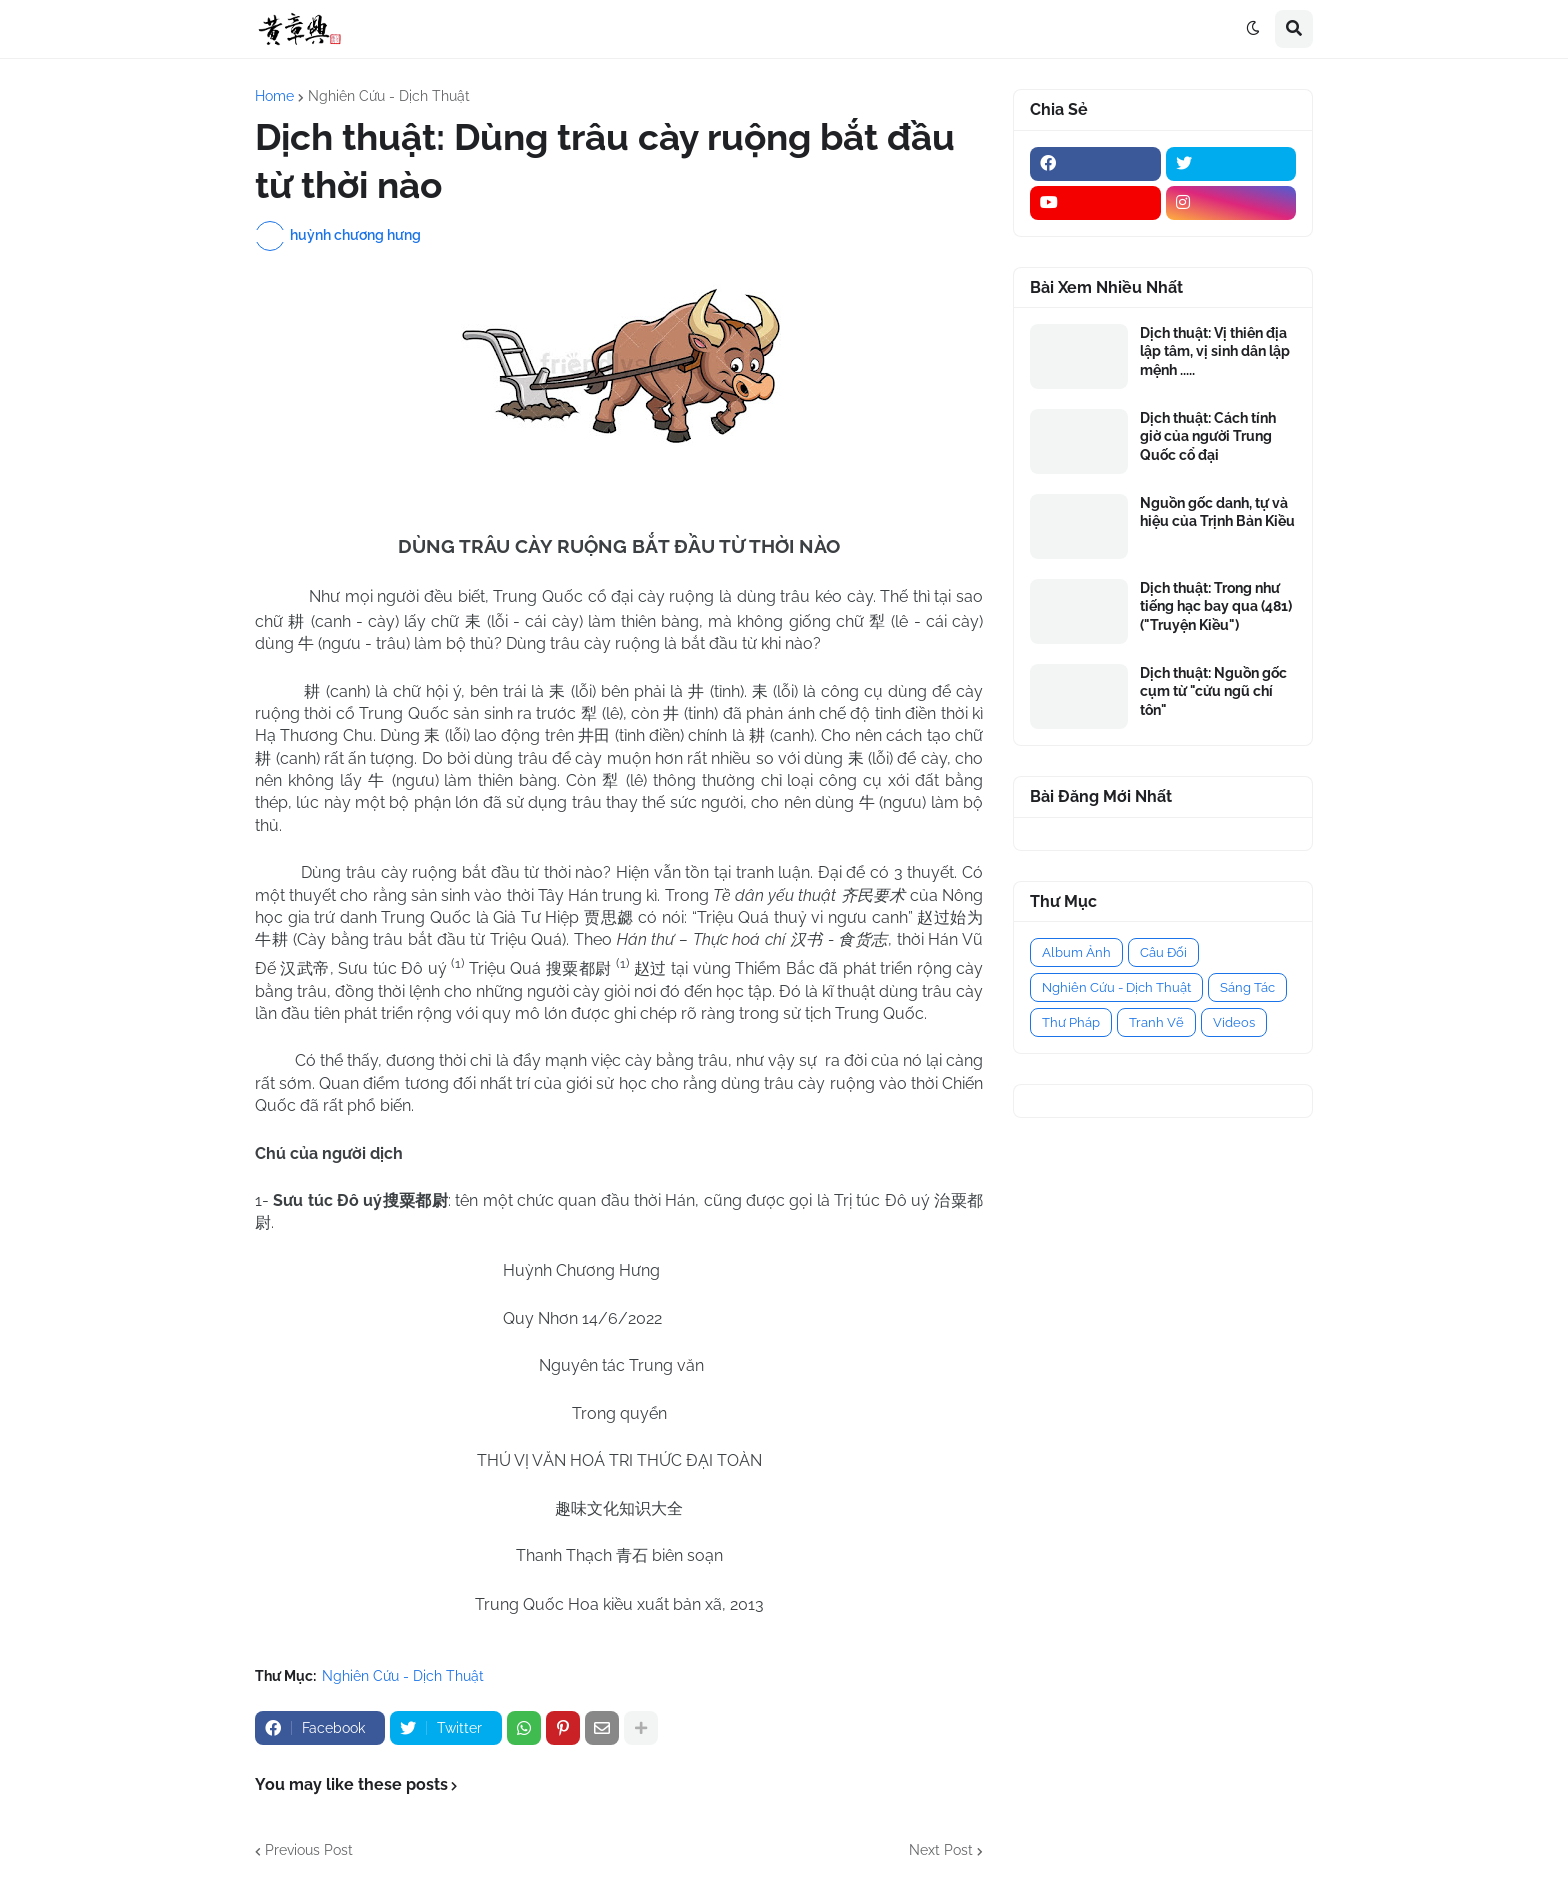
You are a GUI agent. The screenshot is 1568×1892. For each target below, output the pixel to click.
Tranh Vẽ (1156, 1022)
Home (274, 96)
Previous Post (309, 1850)
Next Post (941, 1850)
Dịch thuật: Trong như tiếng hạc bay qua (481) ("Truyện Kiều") (1216, 606)
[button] (1253, 29)
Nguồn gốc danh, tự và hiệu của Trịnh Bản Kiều (1217, 512)
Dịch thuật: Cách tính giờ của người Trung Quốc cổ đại (1208, 436)
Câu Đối (1163, 952)
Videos (1234, 1022)
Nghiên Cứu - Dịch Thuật (389, 96)
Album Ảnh (1076, 952)
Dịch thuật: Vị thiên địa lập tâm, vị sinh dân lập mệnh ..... (1215, 351)
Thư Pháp (1071, 1022)
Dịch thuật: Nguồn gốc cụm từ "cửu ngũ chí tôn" (1213, 691)
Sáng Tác (1247, 987)
